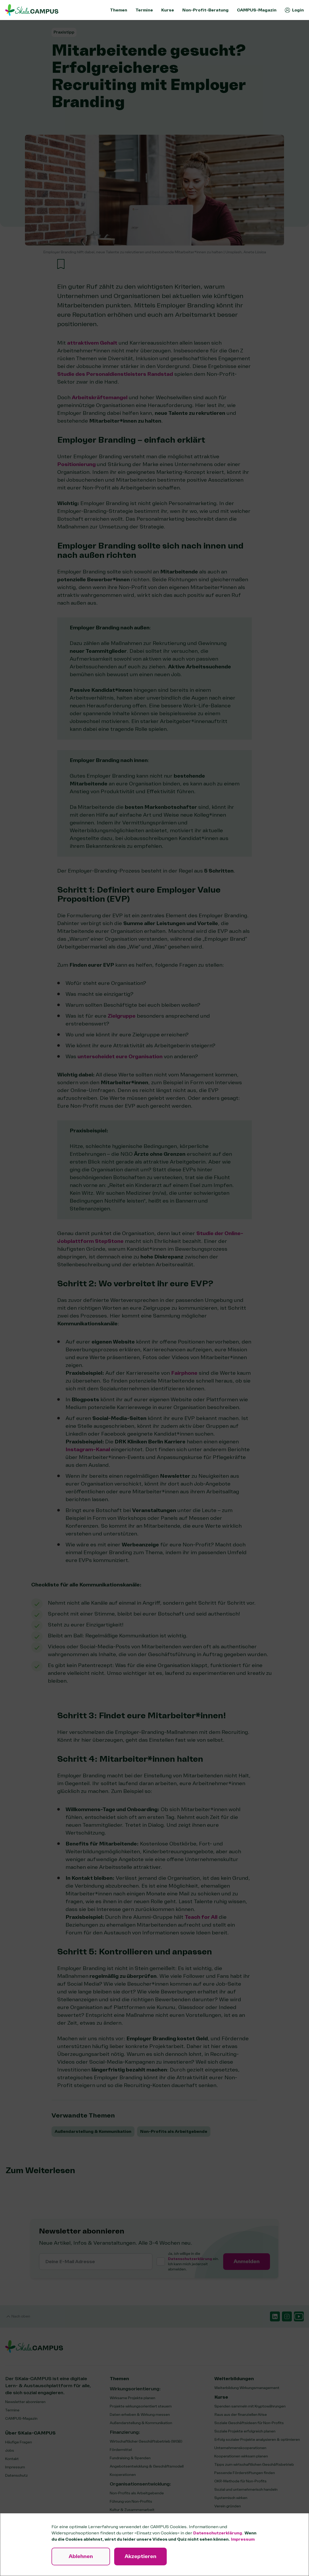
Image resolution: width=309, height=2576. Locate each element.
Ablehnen (81, 2556)
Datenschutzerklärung (217, 2533)
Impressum (243, 2539)
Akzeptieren (140, 2556)
